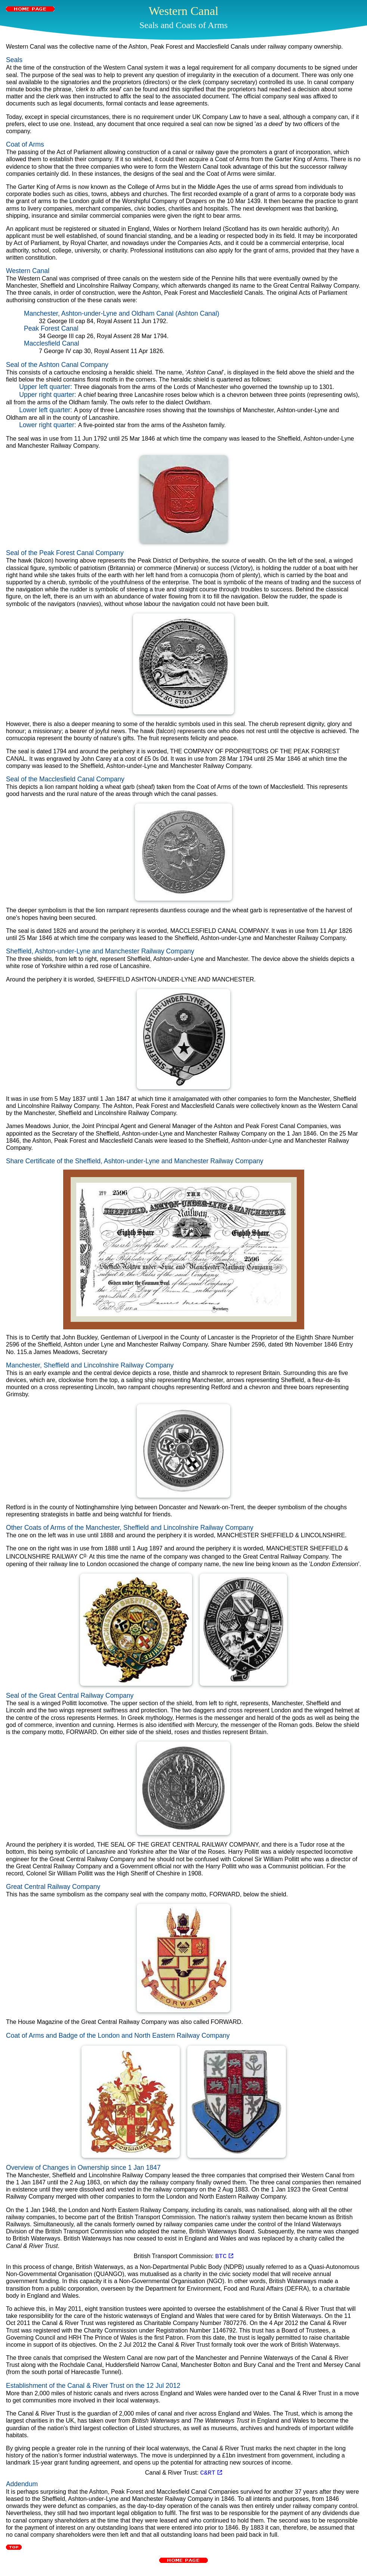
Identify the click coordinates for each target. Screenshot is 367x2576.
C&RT (211, 2472)
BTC (224, 2256)
